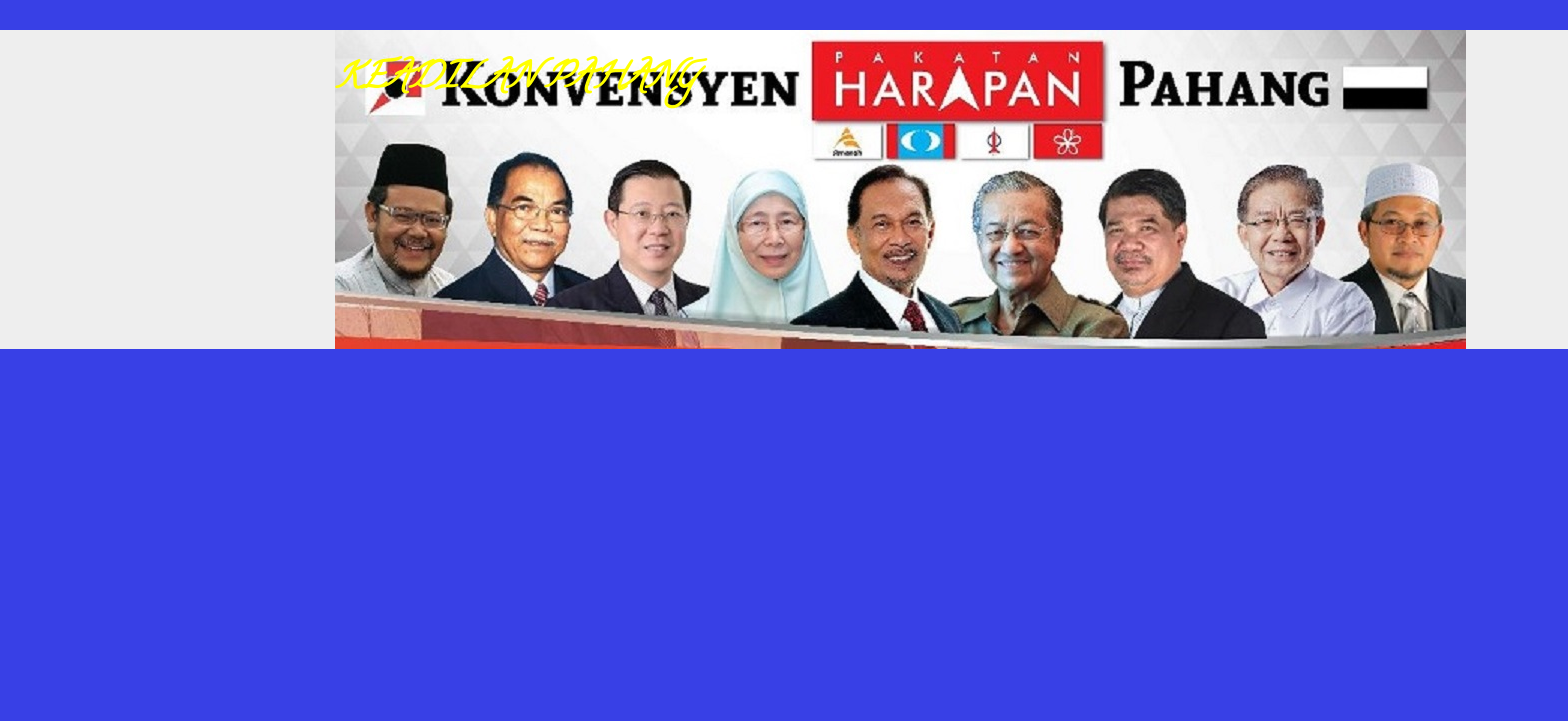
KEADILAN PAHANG (516, 80)
